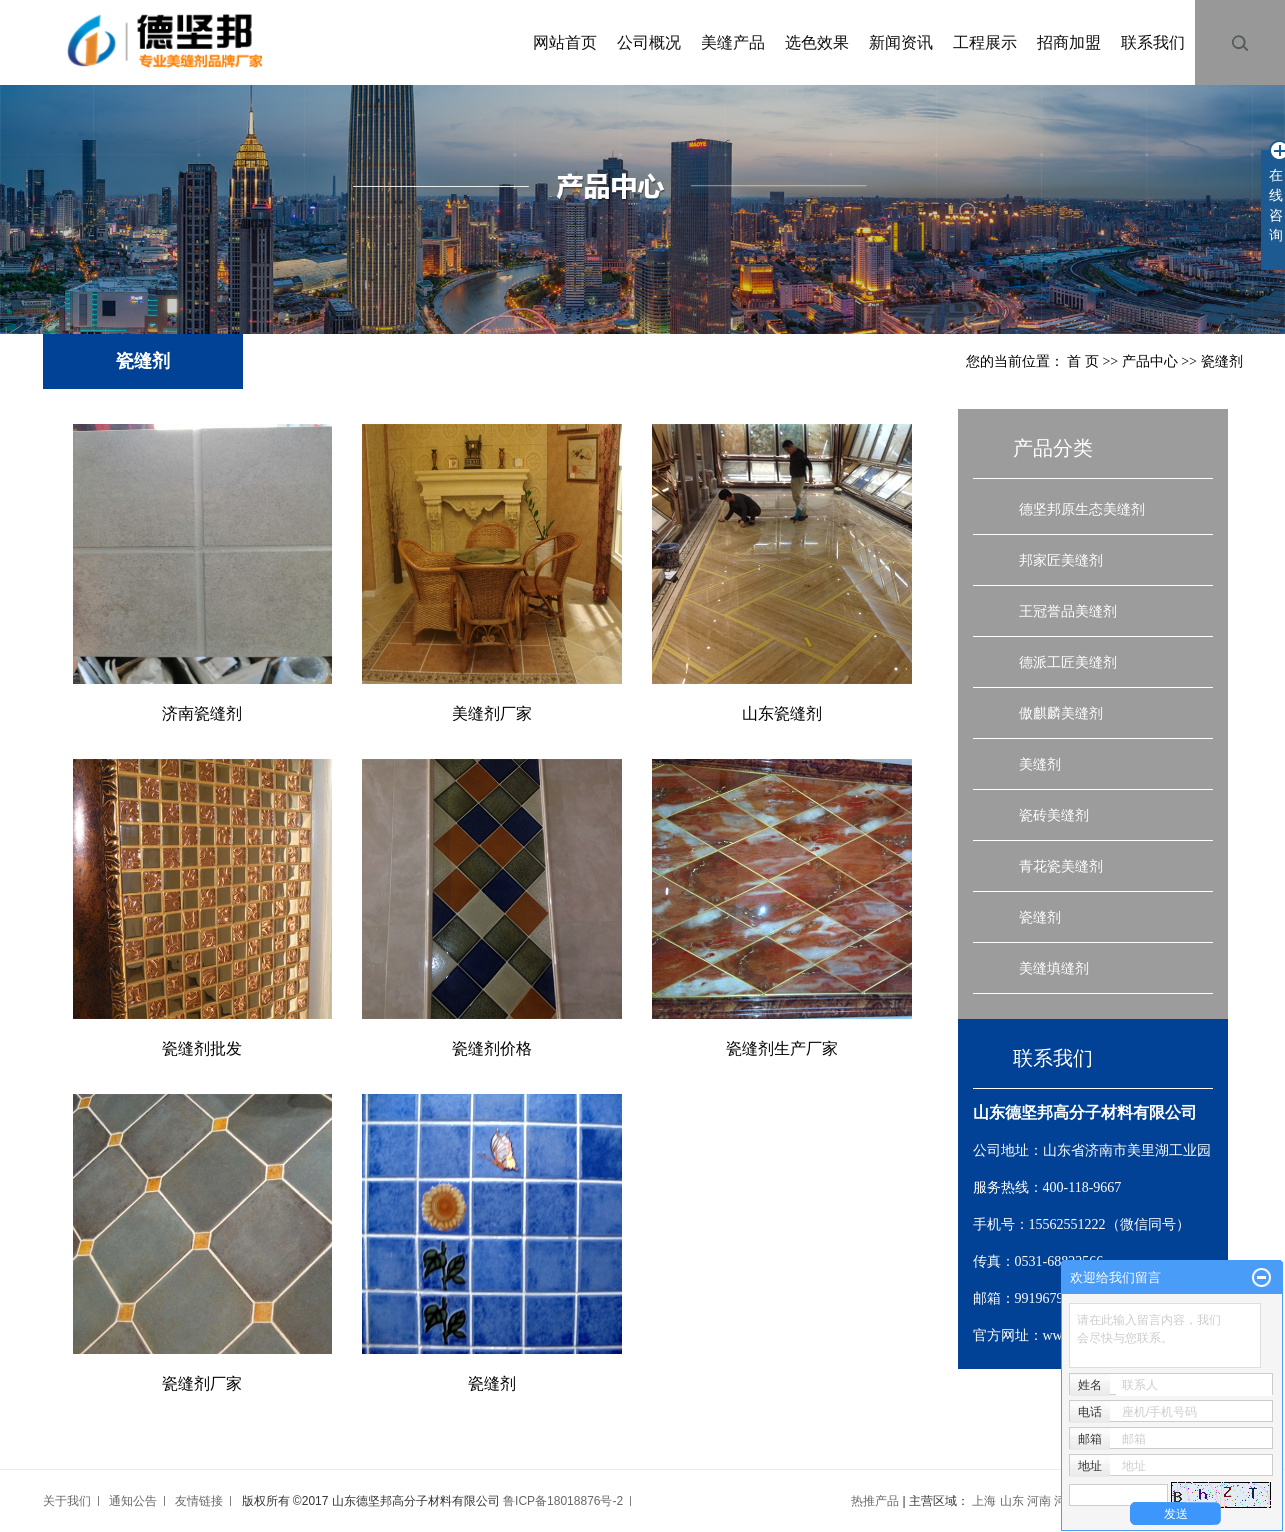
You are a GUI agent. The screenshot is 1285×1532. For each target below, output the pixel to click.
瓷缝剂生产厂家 (782, 1048)
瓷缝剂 (1222, 361)
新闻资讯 (901, 42)
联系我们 (1153, 42)
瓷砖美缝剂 (1054, 815)
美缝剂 (1040, 764)
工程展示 (985, 42)
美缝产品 (733, 42)
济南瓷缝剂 (202, 713)
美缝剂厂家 (492, 713)
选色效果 (817, 42)
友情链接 (199, 1501)
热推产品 (875, 1501)
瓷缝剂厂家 (202, 1383)
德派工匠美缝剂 (1068, 662)
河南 (1039, 1501)
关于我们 (67, 1501)
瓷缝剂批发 (202, 1048)
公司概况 (649, 42)
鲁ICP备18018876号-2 (563, 1501)
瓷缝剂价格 (492, 1048)
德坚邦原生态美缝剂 (1082, 509)
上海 (984, 1501)
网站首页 (565, 42)
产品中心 (1150, 361)
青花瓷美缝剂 (1061, 866)
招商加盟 (1069, 42)
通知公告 (133, 1501)
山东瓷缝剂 (782, 713)
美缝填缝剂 (1054, 968)
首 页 (1083, 361)
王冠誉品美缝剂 (1068, 611)
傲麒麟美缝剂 (1061, 713)
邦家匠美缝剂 (1061, 560)
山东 (1012, 1501)
